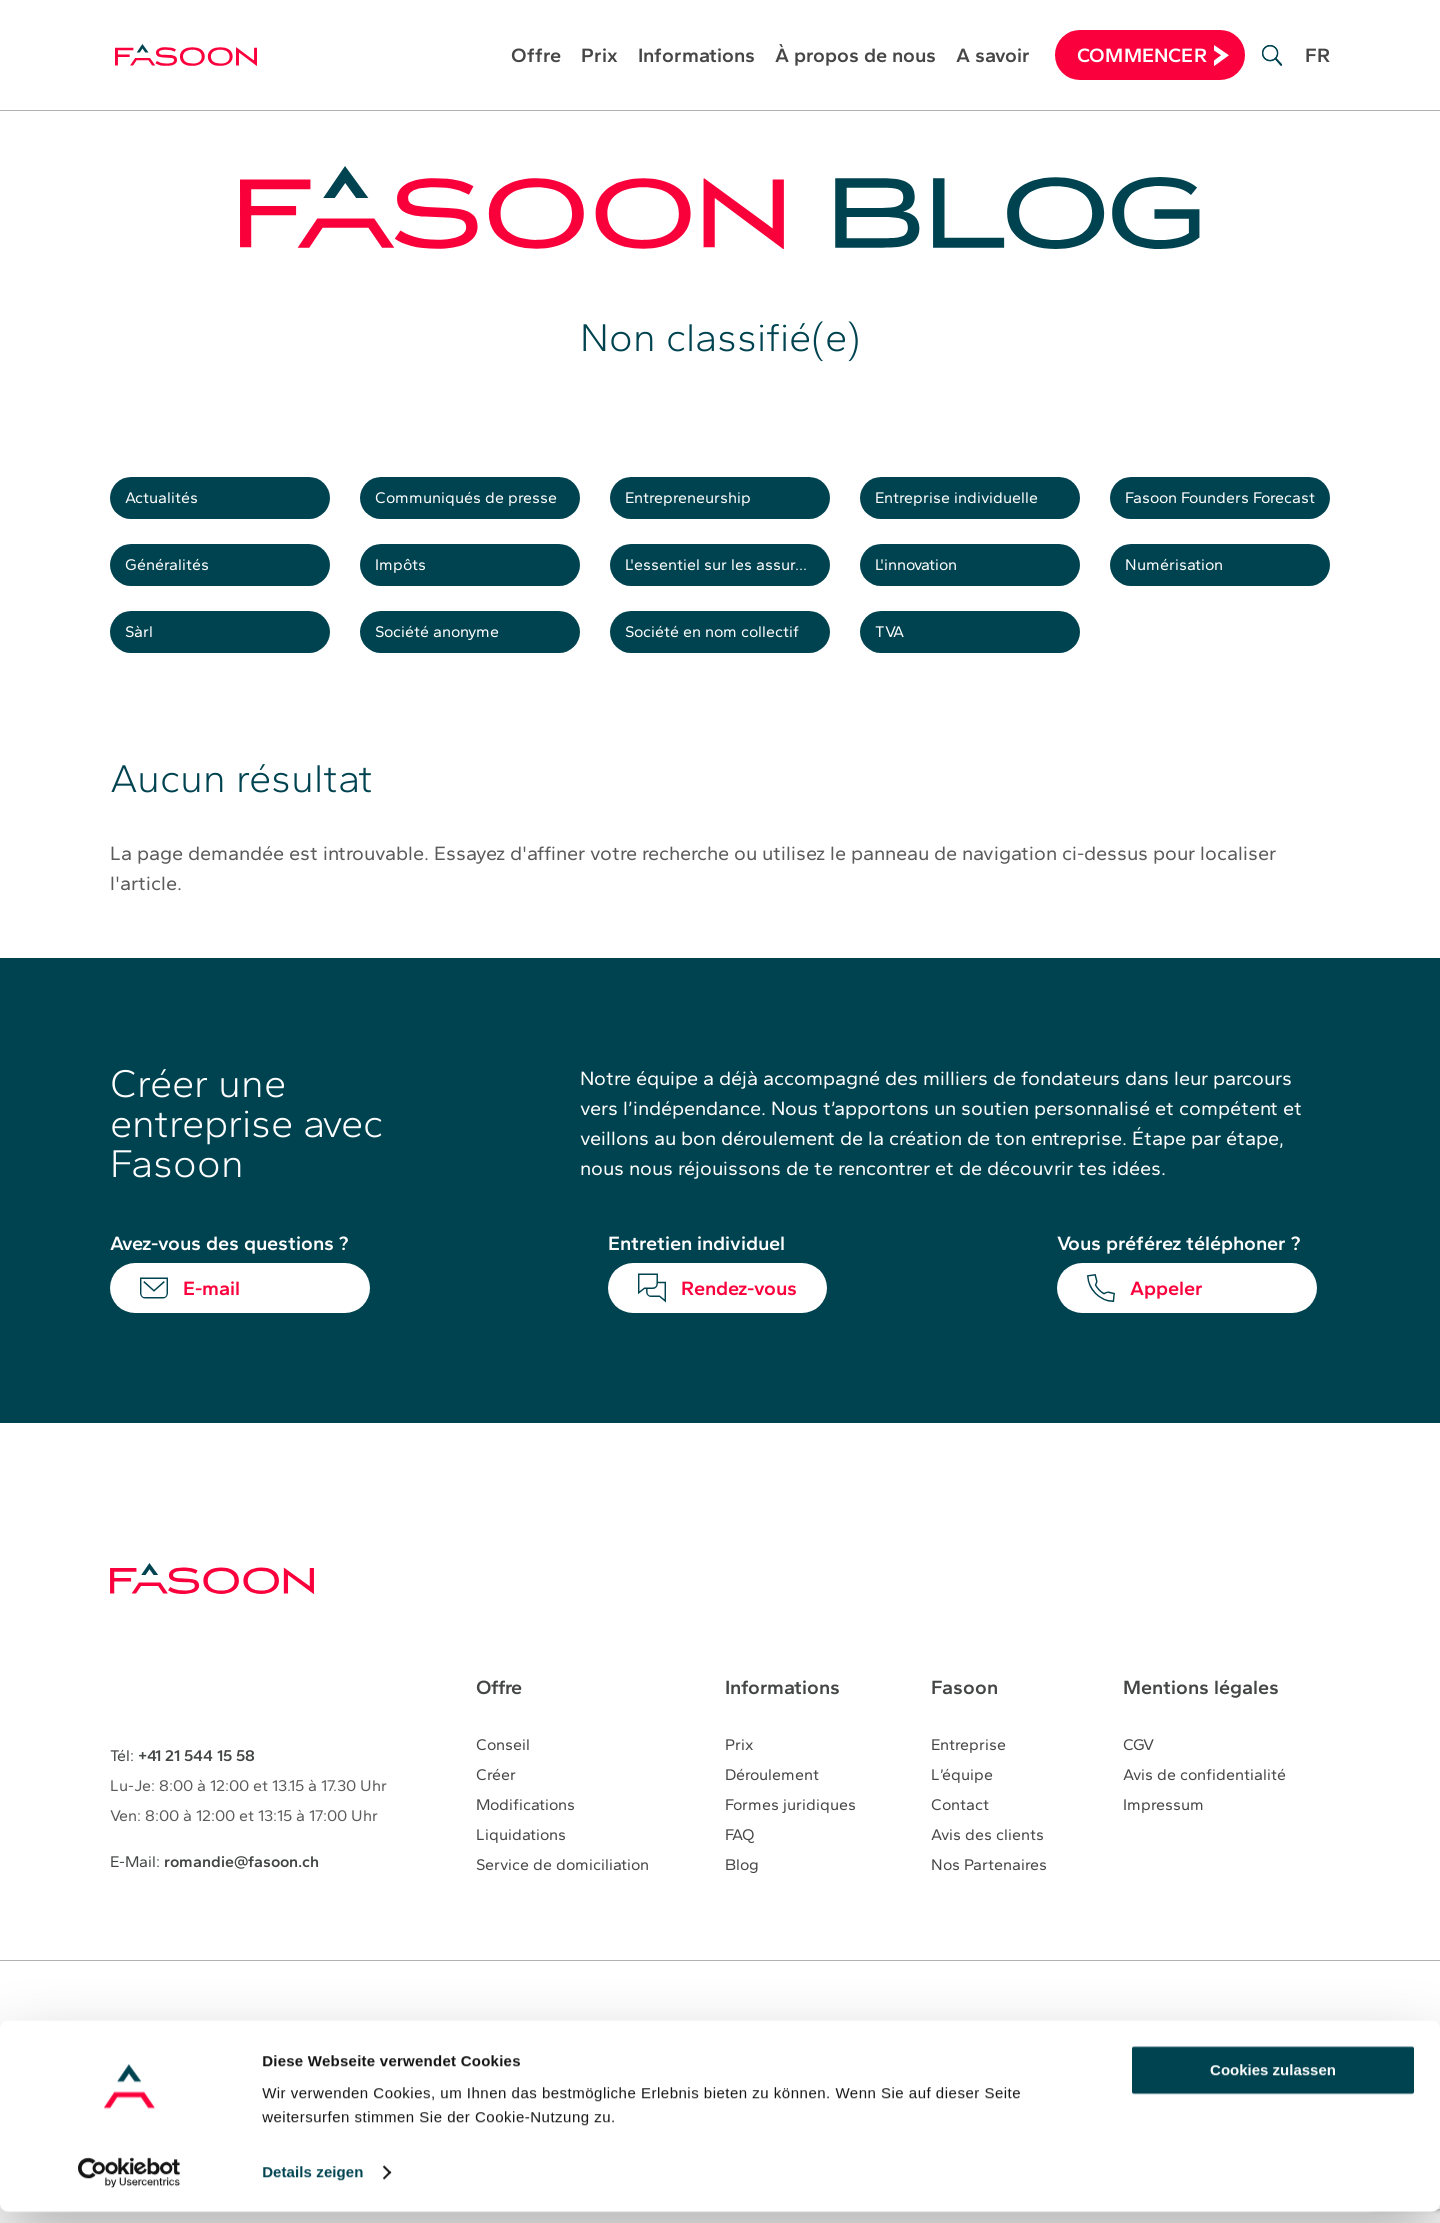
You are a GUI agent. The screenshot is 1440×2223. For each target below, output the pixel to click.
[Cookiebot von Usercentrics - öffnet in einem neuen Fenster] (129, 2184)
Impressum (1163, 1841)
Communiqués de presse (480, 504)
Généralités (176, 583)
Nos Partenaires (989, 1901)
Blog (742, 1901)
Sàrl (146, 662)
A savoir (993, 57)
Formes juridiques (790, 1841)
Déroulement (772, 1811)
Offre (536, 57)
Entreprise (968, 1781)
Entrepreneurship (701, 504)
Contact (960, 1841)
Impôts (409, 583)
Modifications (525, 1841)
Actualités (171, 504)
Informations (696, 57)
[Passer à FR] (1317, 70)
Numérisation (1184, 583)
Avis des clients (987, 1871)
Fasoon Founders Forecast (1230, 504)
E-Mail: (214, 1897)
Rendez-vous (739, 1324)
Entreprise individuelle (970, 504)
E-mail (211, 1324)
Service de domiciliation (562, 1901)
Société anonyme (450, 662)
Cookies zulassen (1273, 2081)
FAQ (739, 1871)
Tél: (182, 1791)
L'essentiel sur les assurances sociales (730, 583)
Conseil (503, 1781)
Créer (496, 1811)
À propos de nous (855, 57)
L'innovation (927, 583)
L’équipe (962, 1811)
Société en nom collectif (727, 662)
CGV (1138, 1781)
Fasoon (964, 1724)
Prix (599, 57)
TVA (897, 662)
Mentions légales (1201, 1724)
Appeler (1166, 1324)
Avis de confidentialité (1204, 1811)
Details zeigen (312, 2183)
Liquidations (521, 1871)
